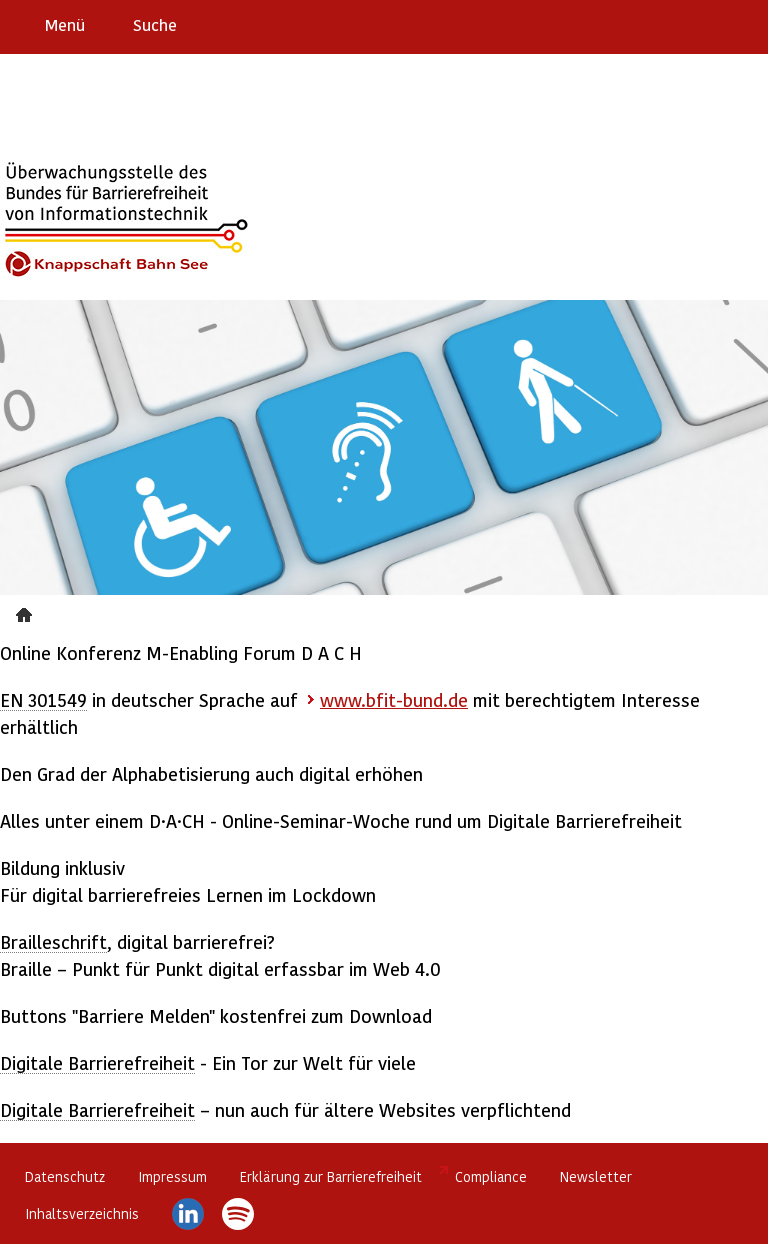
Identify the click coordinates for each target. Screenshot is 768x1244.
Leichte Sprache (744, 24)
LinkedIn (188, 1214)
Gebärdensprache (707, 24)
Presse (26, 612)
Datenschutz (65, 1176)
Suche (155, 24)
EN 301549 (43, 699)
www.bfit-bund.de (394, 699)
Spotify (238, 1214)
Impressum (172, 1176)
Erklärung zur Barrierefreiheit (331, 1176)
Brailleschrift (53, 941)
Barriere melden (669, 24)
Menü (65, 24)
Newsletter (596, 1176)
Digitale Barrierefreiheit (97, 1062)
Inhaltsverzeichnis (82, 1213)
